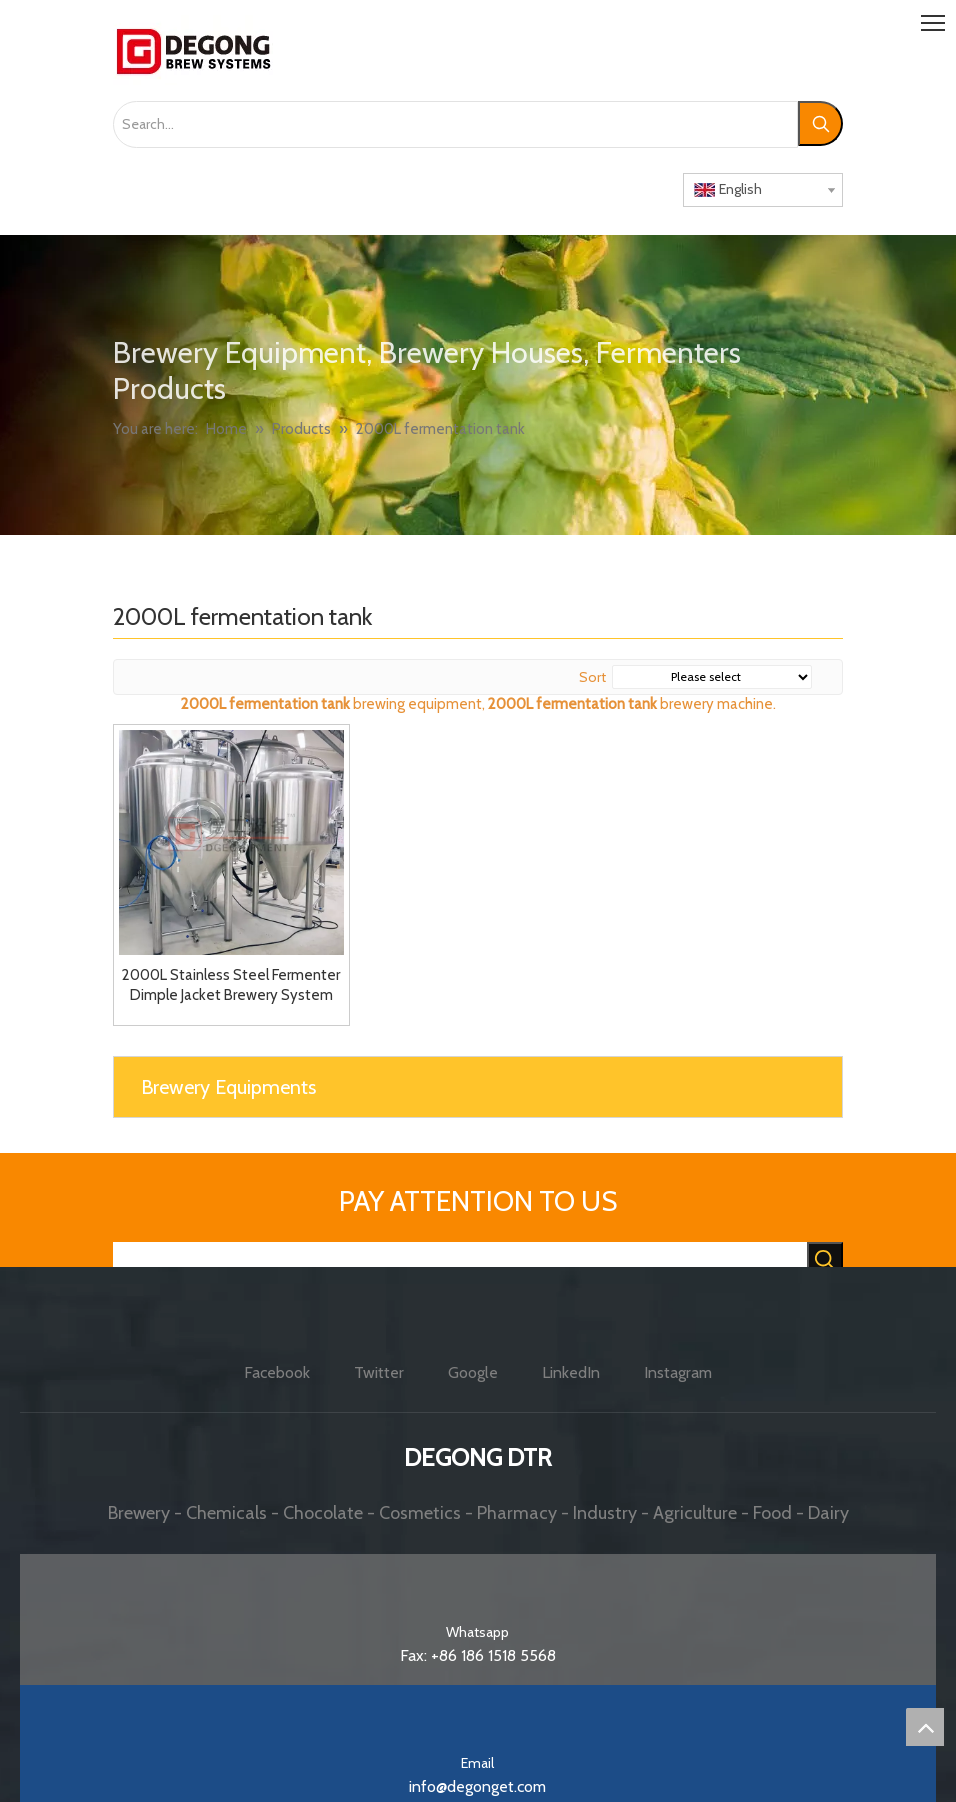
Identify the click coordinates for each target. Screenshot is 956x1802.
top (925, 1727)
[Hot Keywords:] (820, 123)
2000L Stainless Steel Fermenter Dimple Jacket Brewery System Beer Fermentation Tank (231, 985)
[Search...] (455, 124)
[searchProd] (460, 1261)
